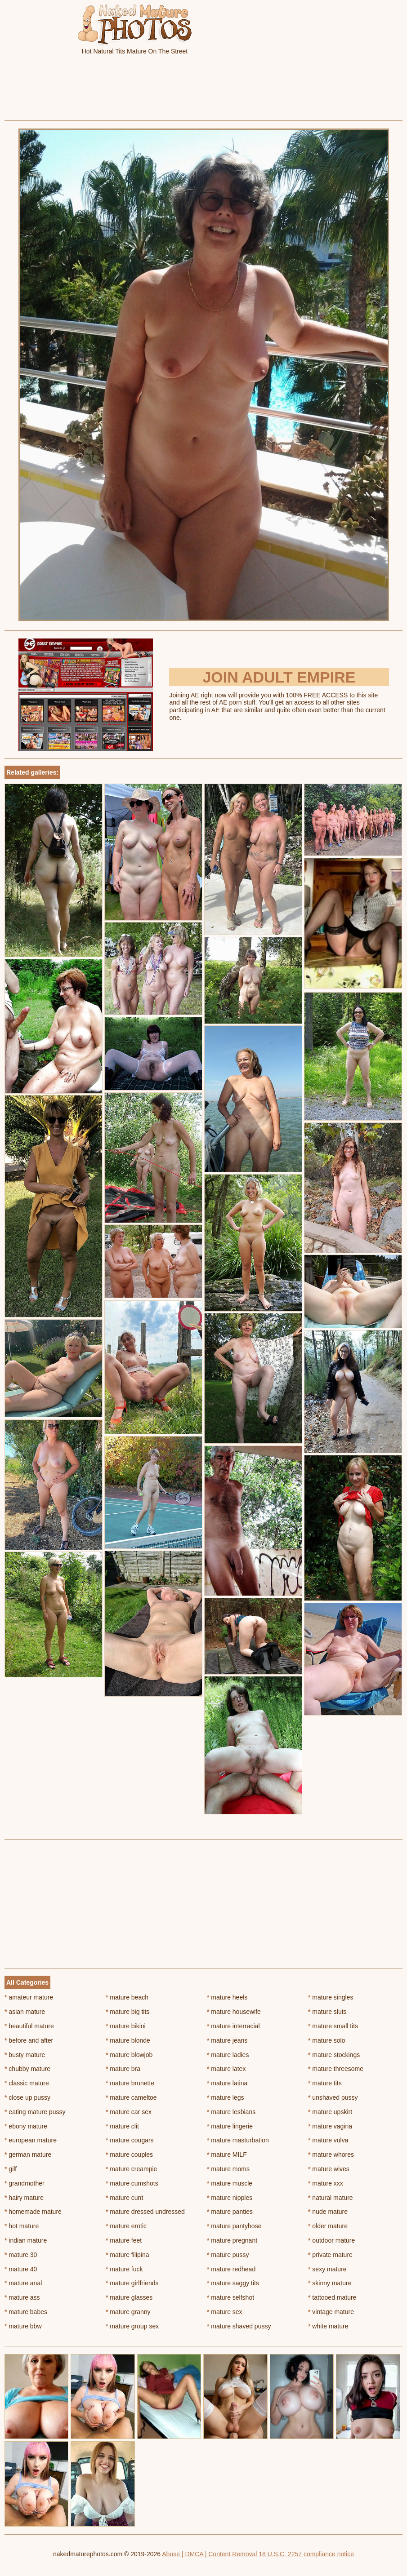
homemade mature (33, 2211)
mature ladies (228, 2054)
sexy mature (327, 2269)
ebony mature (25, 2126)
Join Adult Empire (278, 677)
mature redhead (231, 2269)
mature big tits (127, 2011)
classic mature (26, 2083)
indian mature (25, 2240)
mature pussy (228, 2254)
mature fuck (124, 2269)
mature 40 (20, 2269)
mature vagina (330, 2126)
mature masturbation (238, 2140)
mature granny (128, 2311)
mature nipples (229, 2197)
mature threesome (335, 2068)
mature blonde (128, 2040)
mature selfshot (230, 2297)
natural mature (330, 2197)
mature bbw (23, 2326)
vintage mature (331, 2311)
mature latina (227, 2083)
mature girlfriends (132, 2283)
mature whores (331, 2154)
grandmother (24, 2183)
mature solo (326, 2040)
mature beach (127, 1997)
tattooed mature (332, 2297)
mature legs (225, 2097)
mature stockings (334, 2054)
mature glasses (129, 2297)
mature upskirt (330, 2111)
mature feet (124, 2240)
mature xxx (325, 2183)
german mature (27, 2154)
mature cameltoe (131, 2097)
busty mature (24, 2054)
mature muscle (229, 2183)
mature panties (230, 2211)
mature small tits (333, 2026)
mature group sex (132, 2326)
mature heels (227, 1997)
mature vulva (328, 2140)
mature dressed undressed (145, 2211)
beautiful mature (29, 2026)
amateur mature (28, 1997)
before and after (28, 2040)
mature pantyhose (234, 2226)
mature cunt (124, 2197)
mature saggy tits (233, 2283)
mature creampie (131, 2169)
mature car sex (129, 2111)
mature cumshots (132, 2183)
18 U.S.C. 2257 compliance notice (306, 2554)
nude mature (328, 2211)
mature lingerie (230, 2126)
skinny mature (330, 2283)
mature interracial (233, 2026)
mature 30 (20, 2254)
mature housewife (234, 2011)
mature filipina (127, 2254)
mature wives (328, 2169)
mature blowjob (129, 2054)
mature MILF (227, 2154)
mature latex (226, 2068)
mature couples (129, 2154)
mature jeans (227, 2040)
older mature (328, 2226)
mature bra (123, 2068)
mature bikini (126, 2026)
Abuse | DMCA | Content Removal (209, 2554)
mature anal (23, 2283)
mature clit (122, 2126)
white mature (328, 2326)
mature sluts (327, 2011)
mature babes (25, 2311)
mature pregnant (232, 2240)
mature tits (325, 2083)
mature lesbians (231, 2111)
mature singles (330, 1997)
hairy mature (24, 2197)
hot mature (21, 2226)
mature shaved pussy (239, 2326)
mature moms (228, 2169)
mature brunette (130, 2083)
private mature (330, 2254)
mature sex (224, 2311)
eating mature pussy (34, 2111)
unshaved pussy (333, 2097)
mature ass (22, 2297)
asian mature (24, 2011)
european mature (30, 2140)
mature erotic (126, 2226)
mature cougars (130, 2140)
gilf (10, 2169)
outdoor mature (331, 2240)
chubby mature (27, 2068)
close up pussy (27, 2097)
